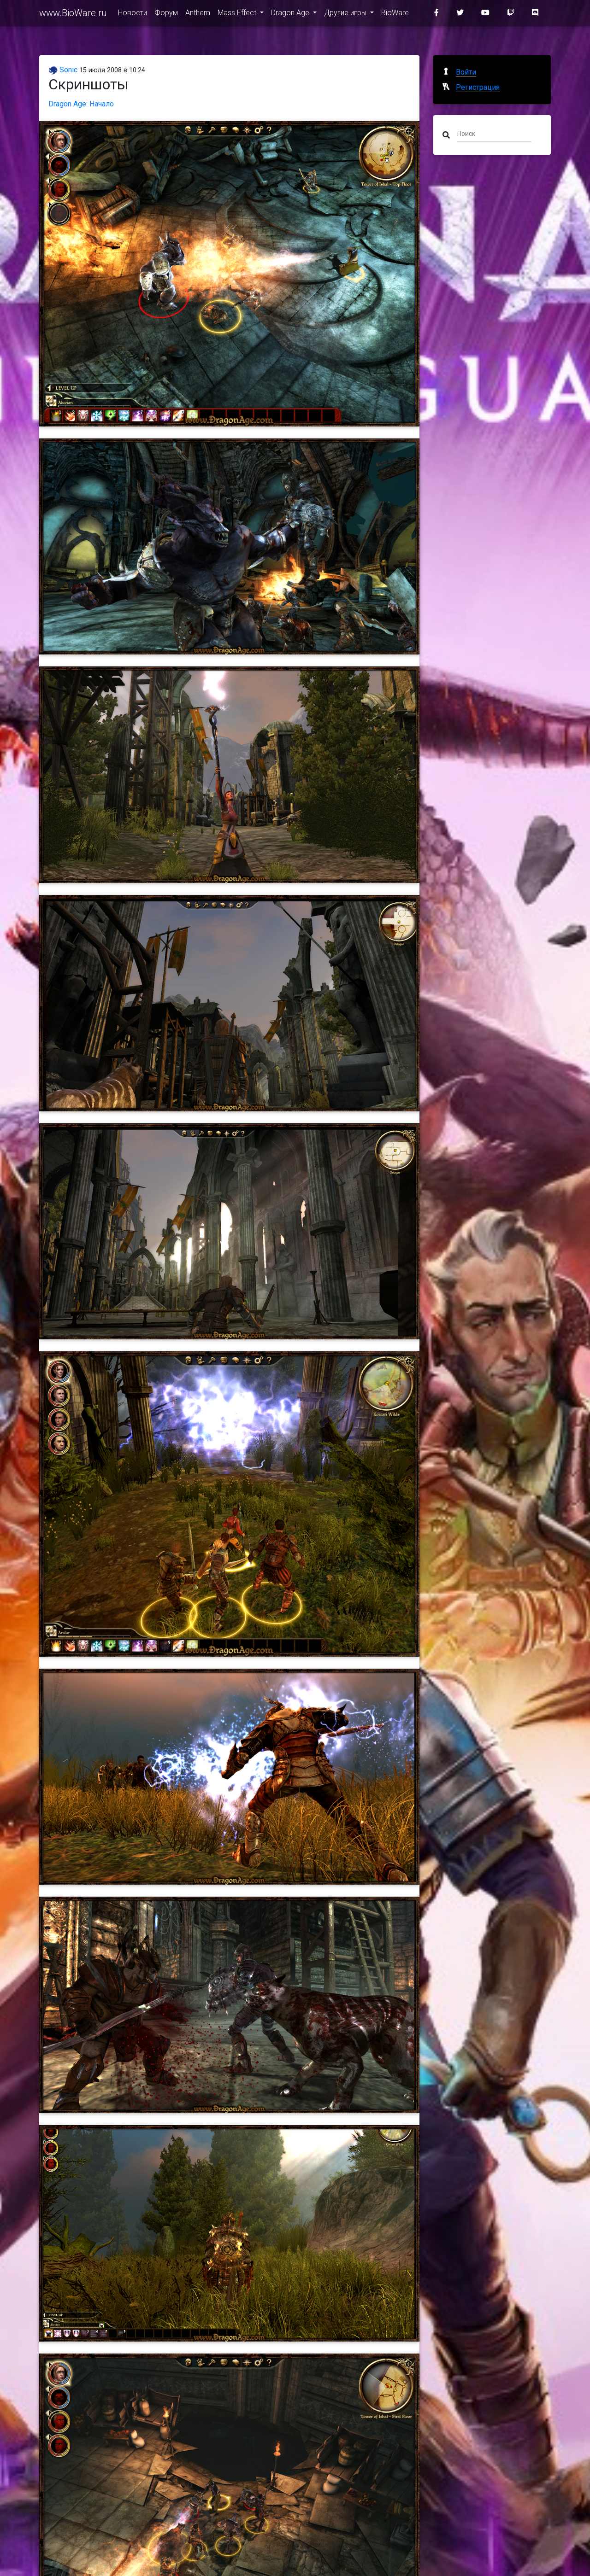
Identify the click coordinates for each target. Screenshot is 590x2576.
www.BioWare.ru (73, 14)
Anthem (197, 14)
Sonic (62, 69)
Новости (132, 14)
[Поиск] (494, 133)
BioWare (395, 14)
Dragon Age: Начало (81, 103)
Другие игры (346, 14)
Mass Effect (238, 14)
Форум (166, 14)
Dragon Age (291, 14)
